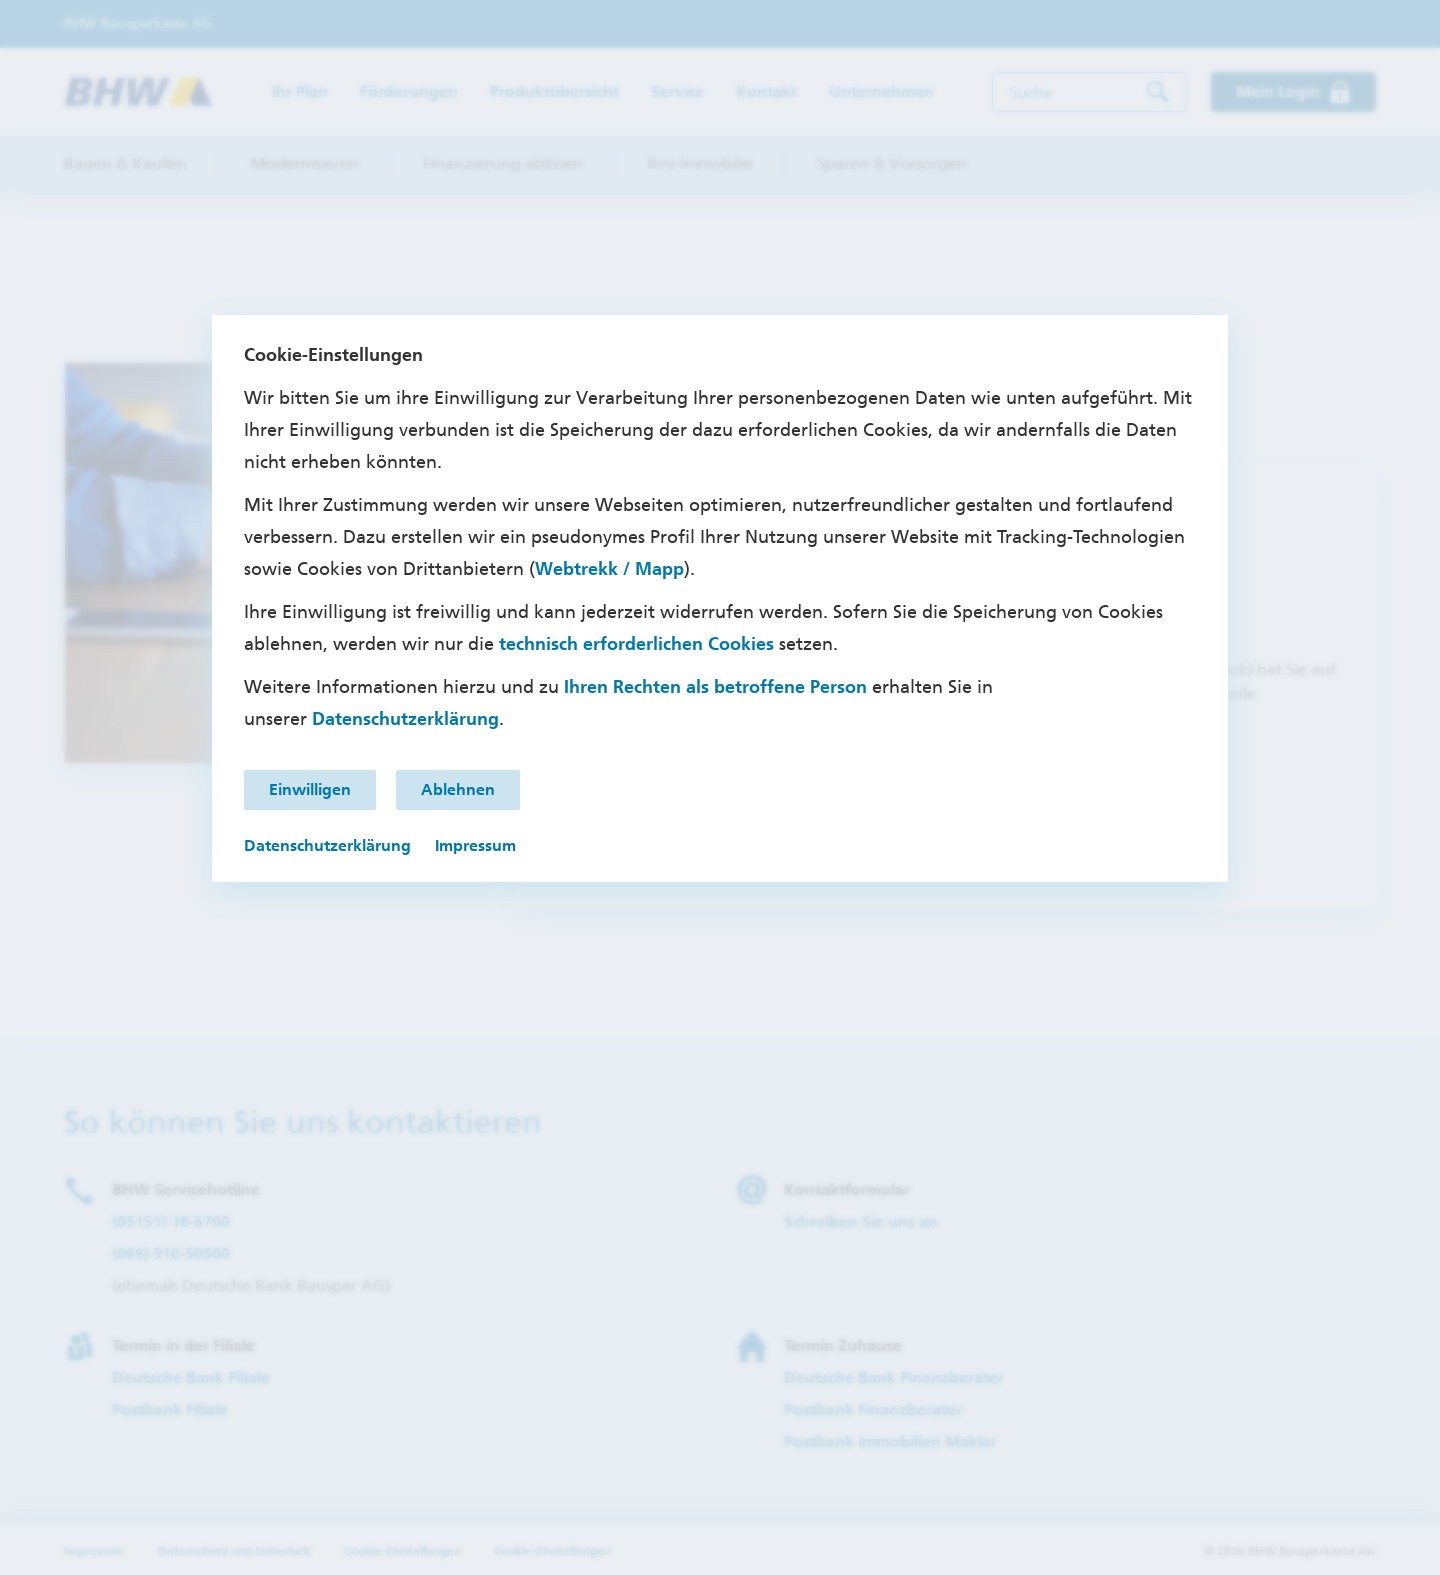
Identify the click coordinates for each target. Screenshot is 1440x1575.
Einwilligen (310, 789)
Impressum (475, 845)
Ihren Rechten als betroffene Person (715, 687)
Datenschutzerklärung (405, 719)
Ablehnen (458, 789)
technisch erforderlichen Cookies (636, 644)
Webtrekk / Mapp (609, 569)
